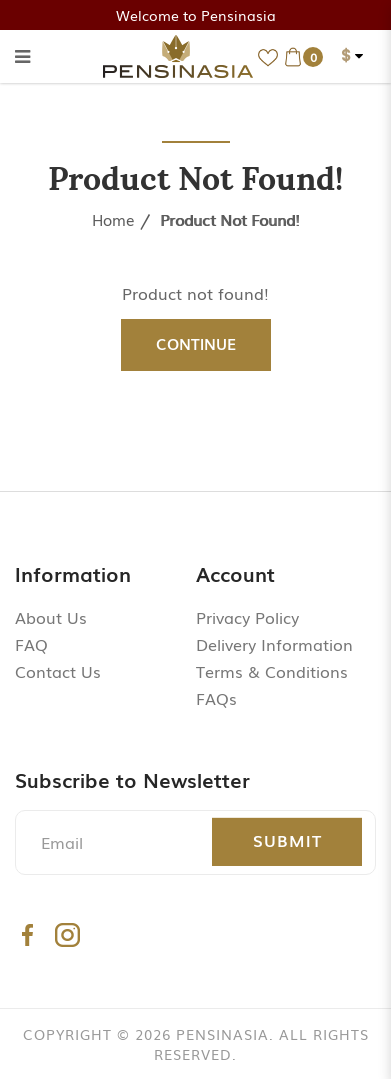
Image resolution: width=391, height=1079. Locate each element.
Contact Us (58, 671)
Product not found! (229, 219)
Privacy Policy (247, 617)
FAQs (216, 698)
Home (113, 219)
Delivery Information (274, 644)
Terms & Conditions (272, 671)
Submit (287, 840)
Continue (196, 343)
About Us (51, 617)
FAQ (31, 644)
